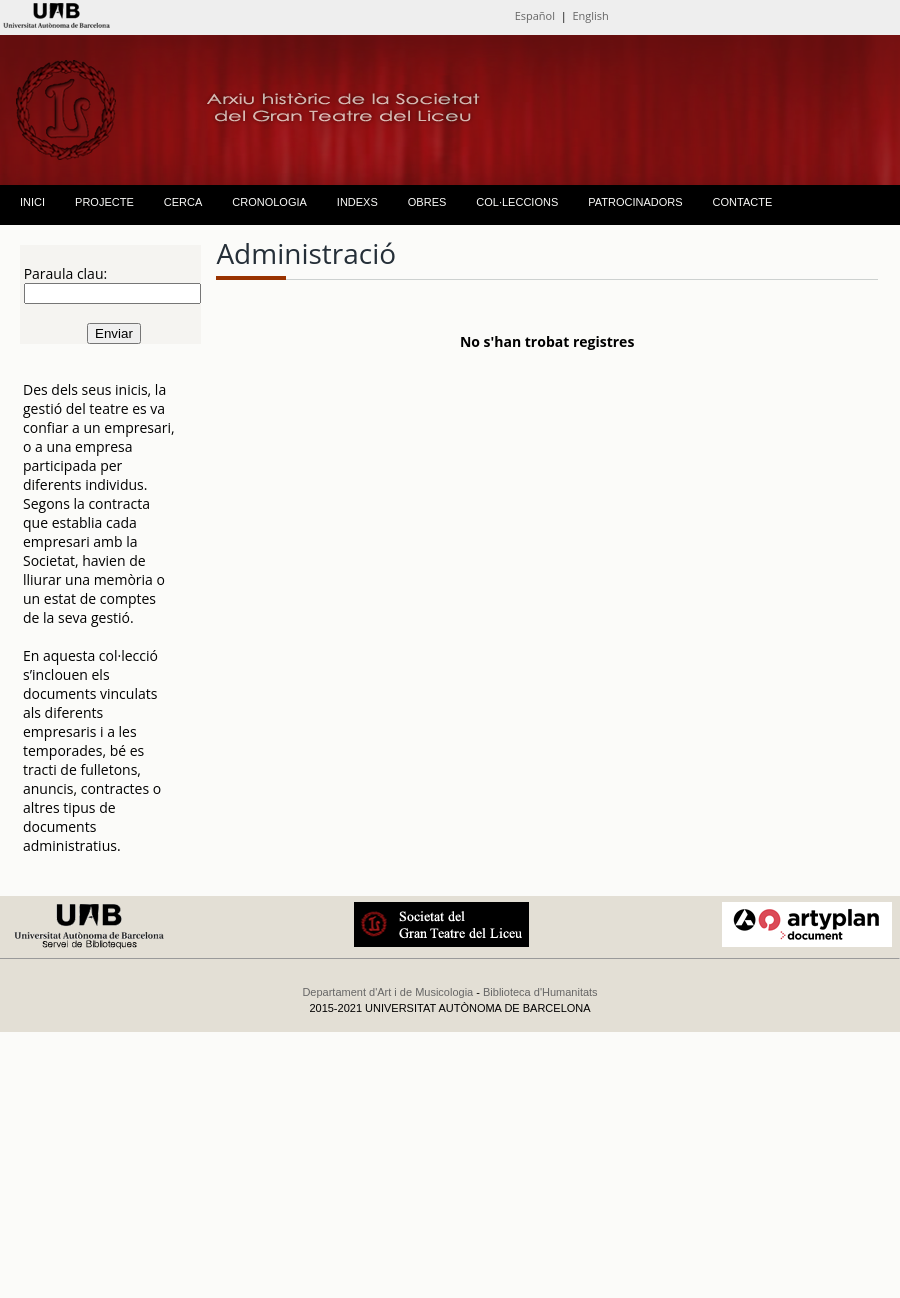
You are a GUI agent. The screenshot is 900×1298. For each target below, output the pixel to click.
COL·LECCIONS (517, 202)
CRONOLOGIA (269, 202)
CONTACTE (743, 202)
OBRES (427, 202)
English (590, 15)
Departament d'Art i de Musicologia (387, 992)
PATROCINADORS (635, 202)
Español (535, 15)
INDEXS (357, 202)
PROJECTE (104, 202)
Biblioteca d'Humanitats (540, 992)
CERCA (183, 202)
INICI (32, 202)
